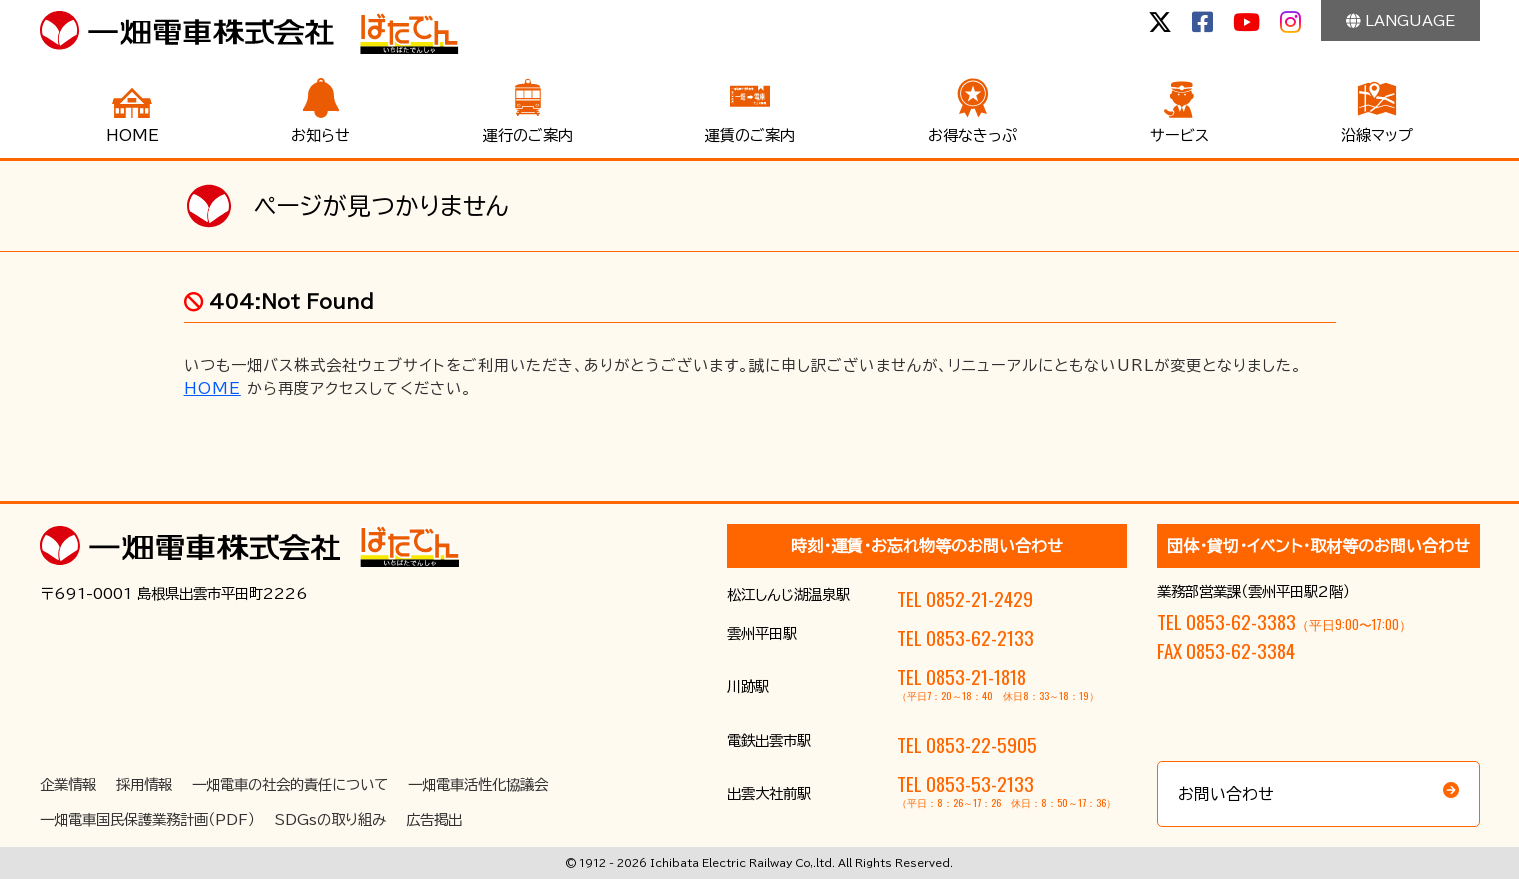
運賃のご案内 (750, 135)
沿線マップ (1377, 135)
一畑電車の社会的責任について (290, 784)
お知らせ (320, 135)
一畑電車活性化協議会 (478, 784)
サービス (1179, 135)
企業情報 (68, 784)
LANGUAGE (1400, 20)
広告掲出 (434, 819)
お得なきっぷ (972, 135)
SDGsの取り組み (330, 819)
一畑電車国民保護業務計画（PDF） (147, 819)
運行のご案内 (528, 135)
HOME (132, 135)
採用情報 (144, 784)
